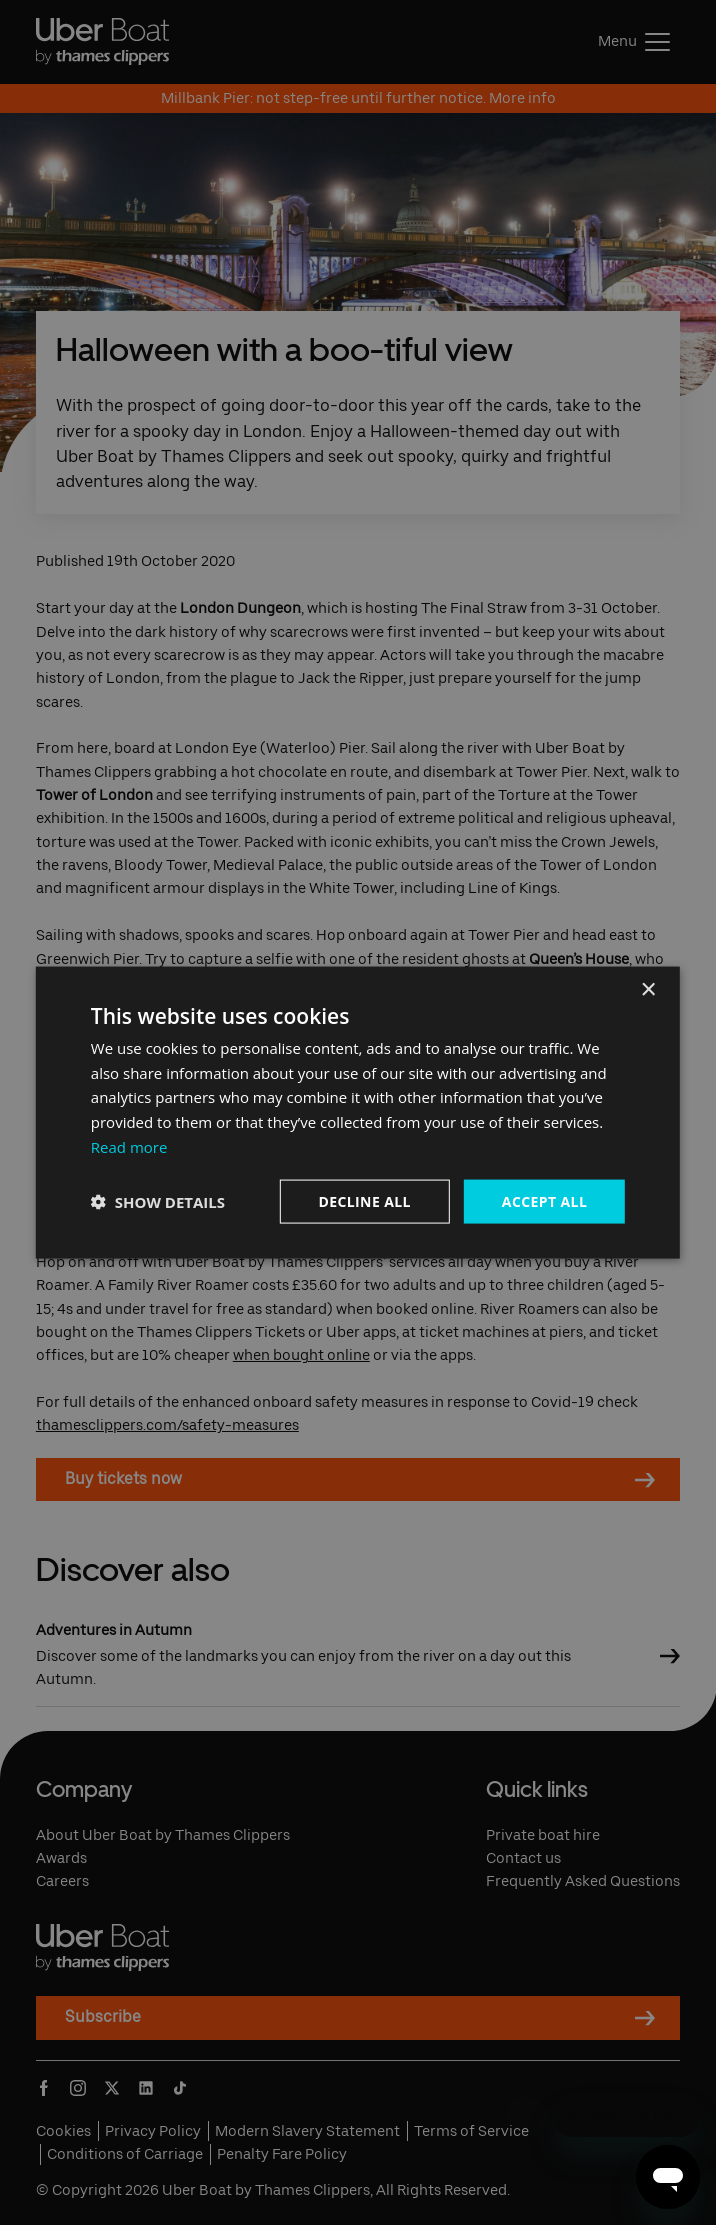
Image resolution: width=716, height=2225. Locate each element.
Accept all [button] (544, 1200)
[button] (158, 1202)
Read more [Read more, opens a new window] (129, 1146)
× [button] (647, 989)
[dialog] (358, 1112)
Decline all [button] (364, 1200)
